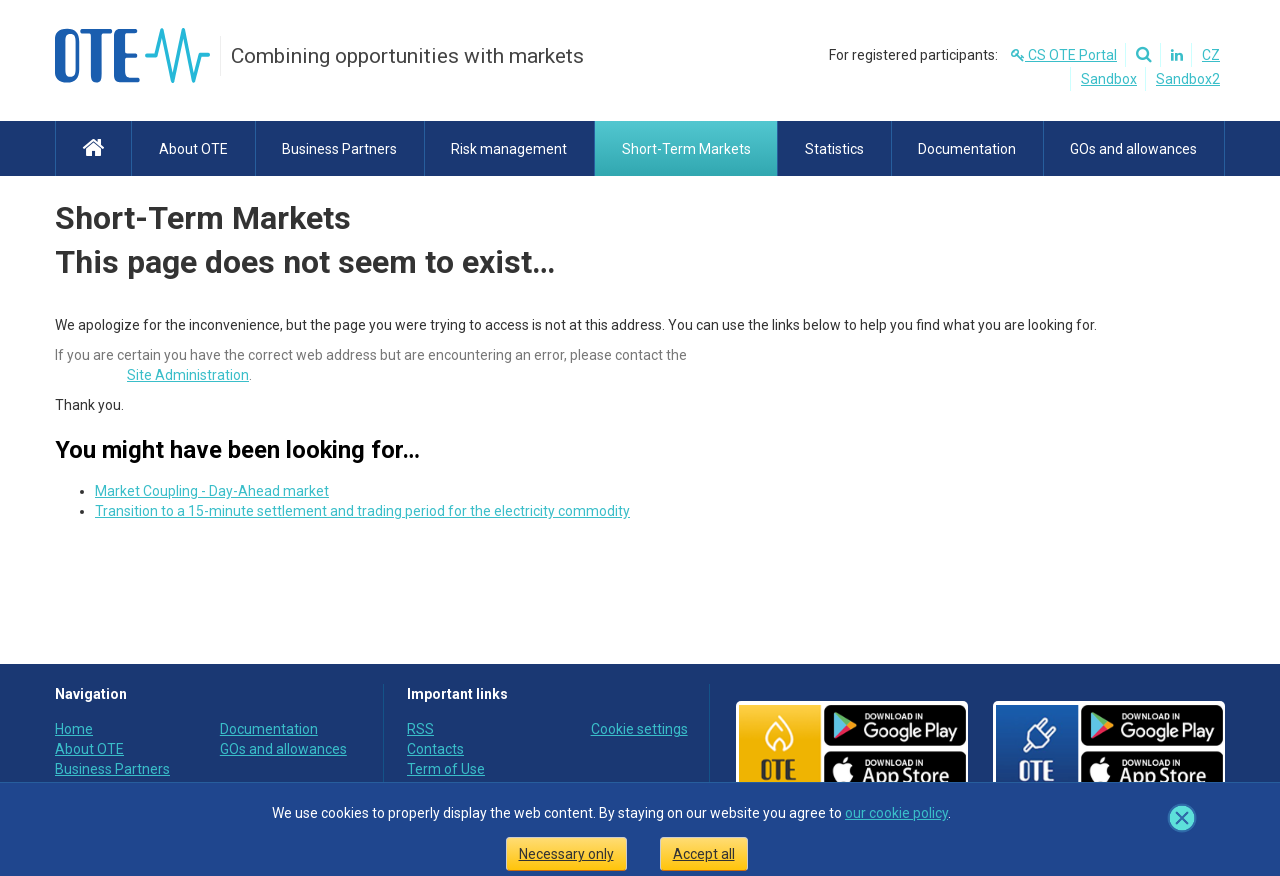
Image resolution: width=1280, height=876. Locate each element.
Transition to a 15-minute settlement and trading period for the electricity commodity (362, 511)
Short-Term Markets (203, 218)
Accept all (704, 854)
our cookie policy (896, 813)
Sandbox (1109, 79)
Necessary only (566, 854)
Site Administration (188, 375)
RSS (420, 729)
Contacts (435, 749)
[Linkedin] (1174, 55)
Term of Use (446, 769)
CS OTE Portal (1064, 55)
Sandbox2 (1188, 79)
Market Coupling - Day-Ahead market (212, 491)
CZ (1211, 55)
